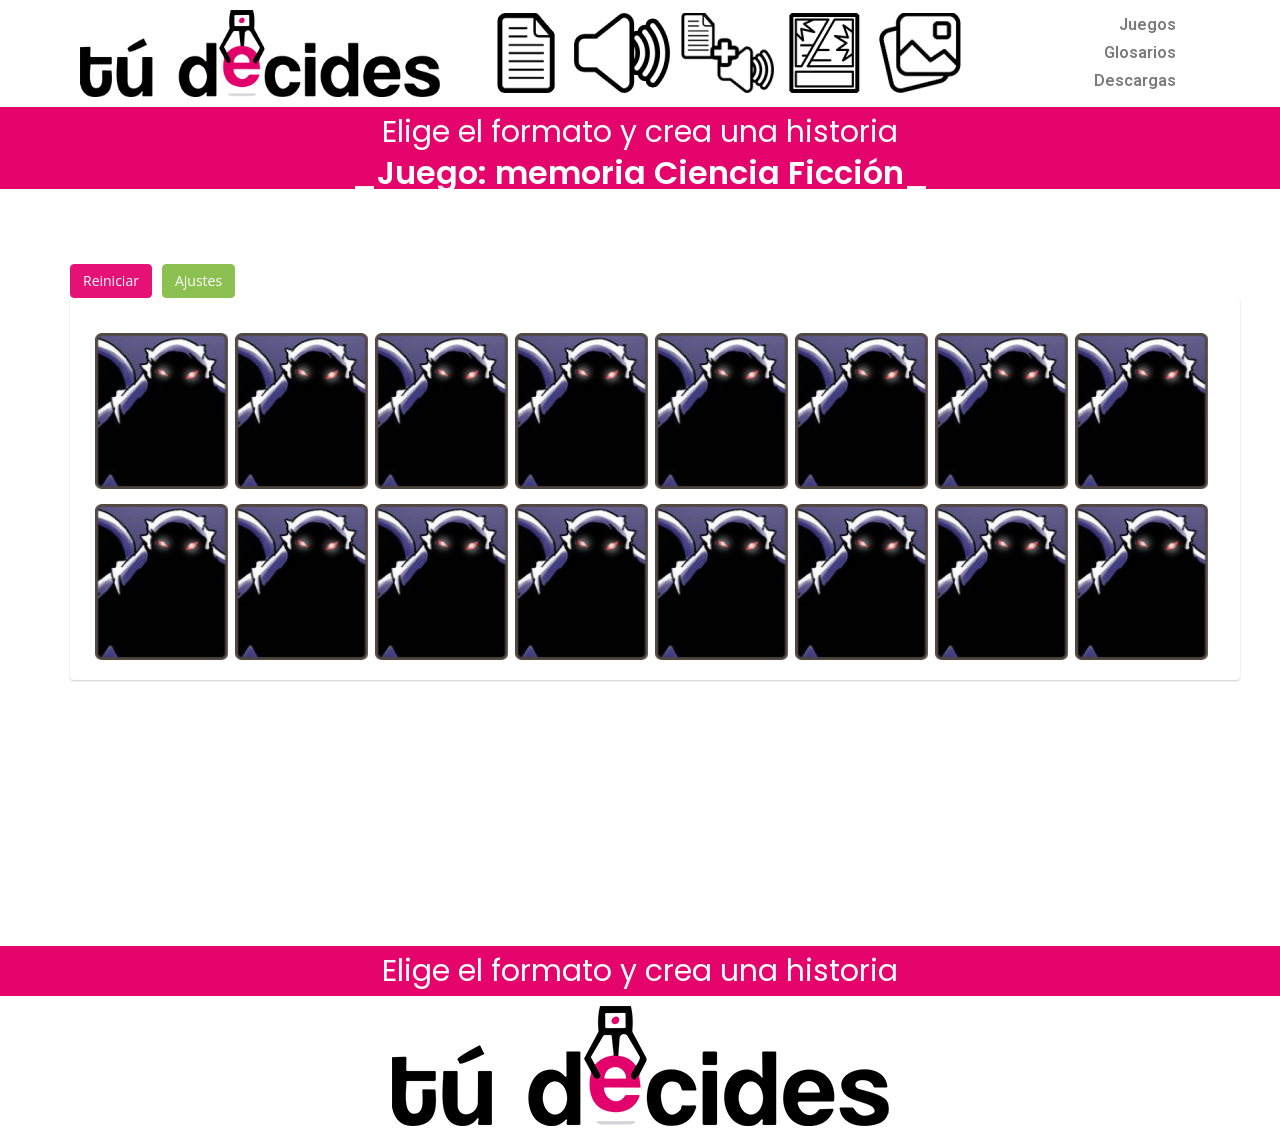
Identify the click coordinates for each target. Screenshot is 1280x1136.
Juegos (1147, 24)
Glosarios (1140, 52)
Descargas (1135, 80)
